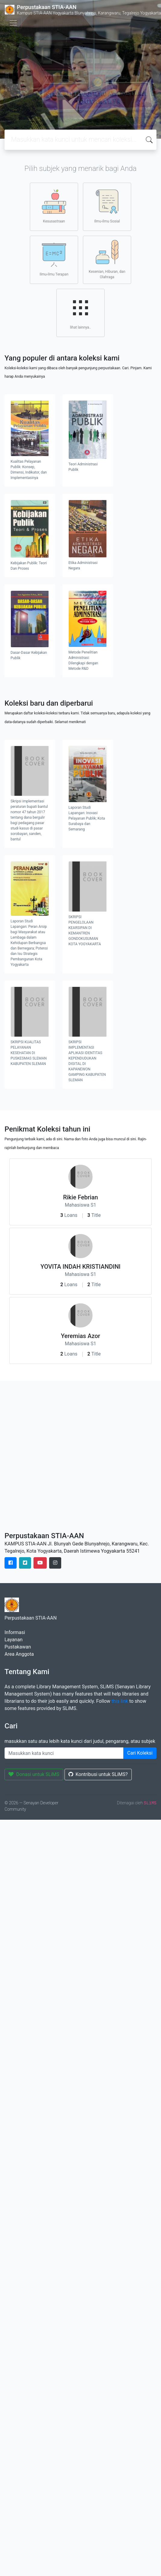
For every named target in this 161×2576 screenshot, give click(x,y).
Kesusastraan (54, 206)
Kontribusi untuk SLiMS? (98, 1774)
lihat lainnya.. (80, 312)
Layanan (14, 1639)
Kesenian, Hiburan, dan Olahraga (107, 259)
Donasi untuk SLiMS (33, 1774)
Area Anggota (19, 1654)
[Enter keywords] (64, 1753)
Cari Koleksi (140, 1753)
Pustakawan (18, 1647)
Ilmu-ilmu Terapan (53, 259)
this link (120, 1701)
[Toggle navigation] (13, 23)
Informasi (15, 1632)
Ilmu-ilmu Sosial (107, 206)
